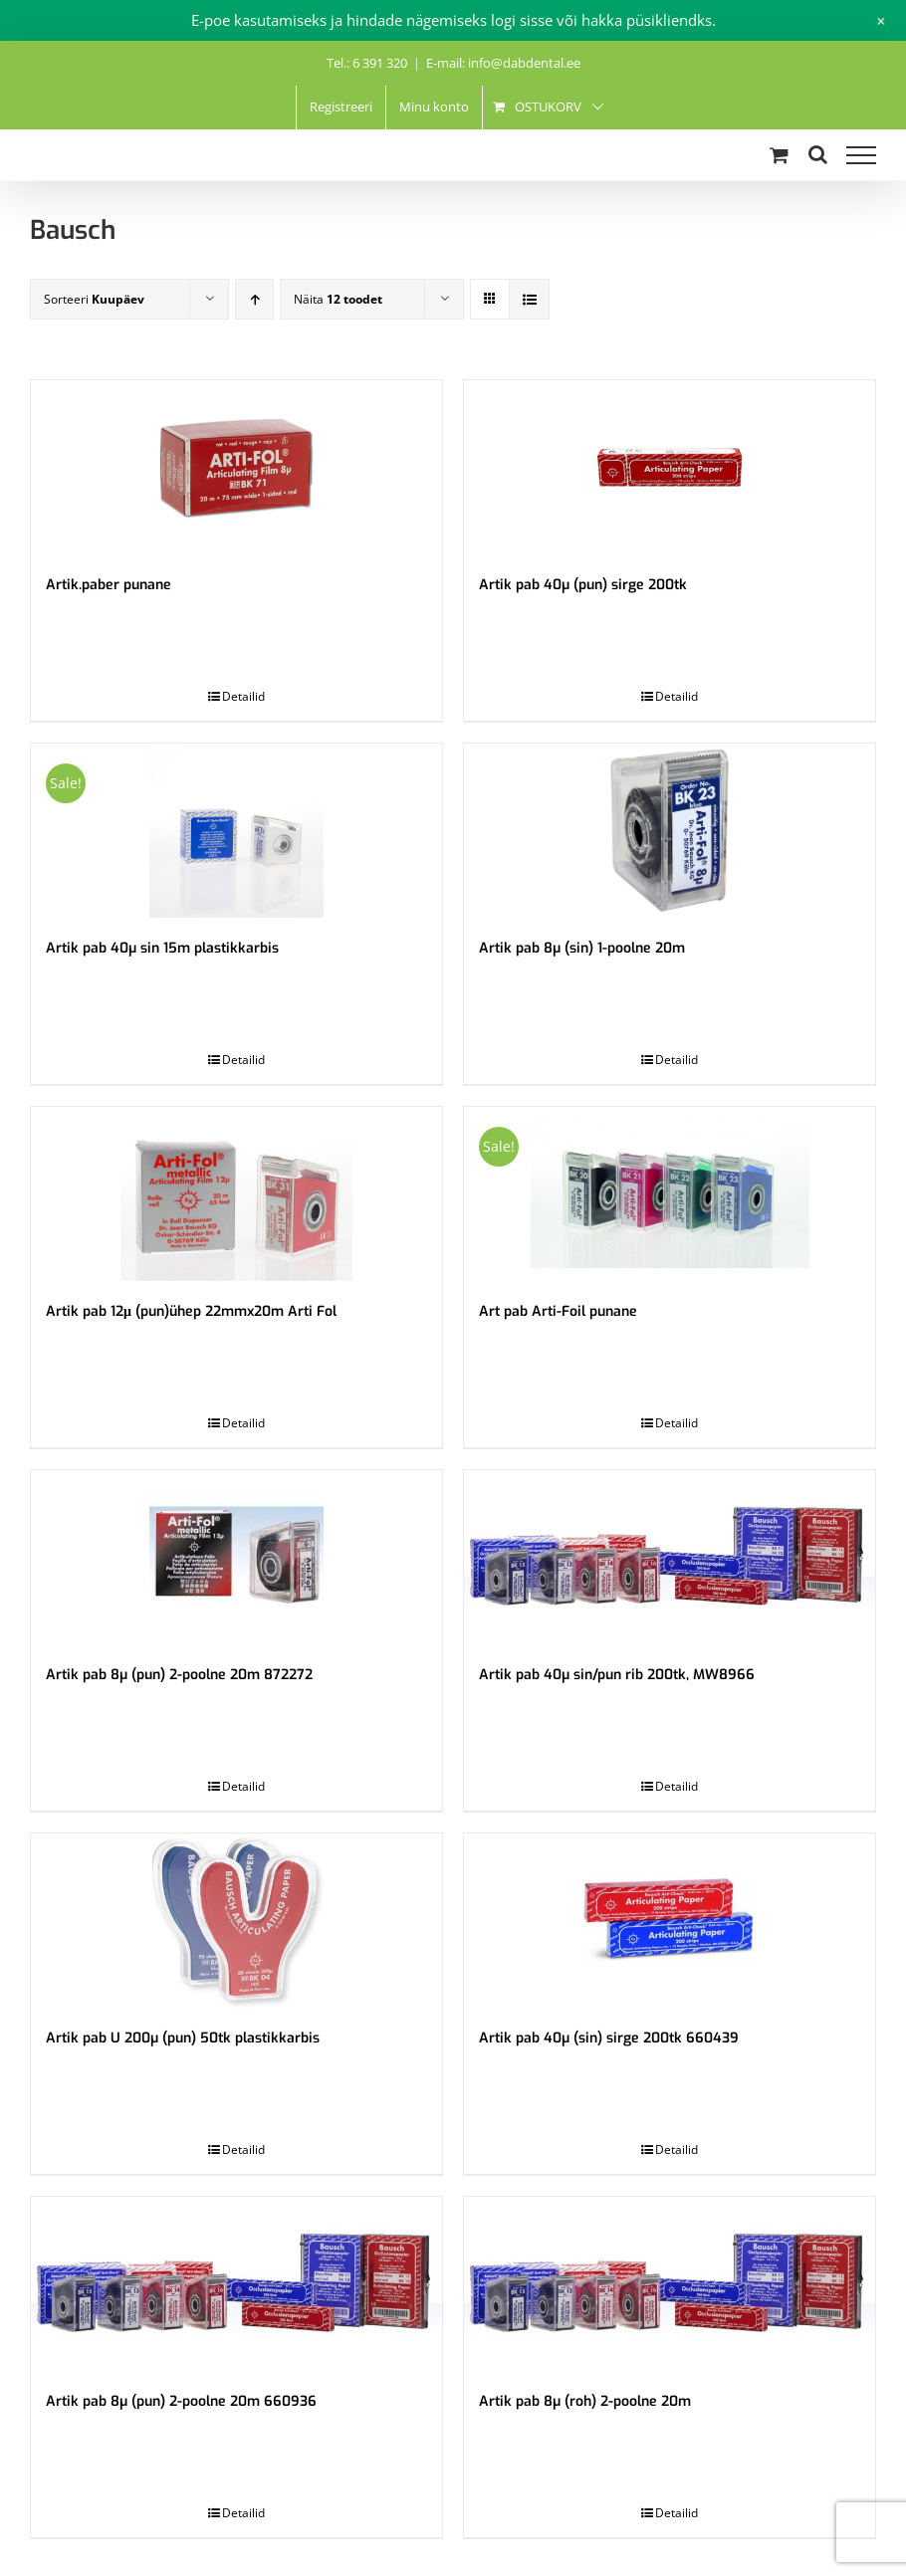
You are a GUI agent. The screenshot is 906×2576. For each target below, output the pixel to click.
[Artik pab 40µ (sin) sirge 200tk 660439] (669, 1920)
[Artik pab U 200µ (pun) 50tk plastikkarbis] (236, 1920)
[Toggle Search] (817, 154)
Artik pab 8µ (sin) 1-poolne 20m (582, 948)
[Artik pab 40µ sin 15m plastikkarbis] (236, 831)
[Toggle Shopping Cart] (779, 154)
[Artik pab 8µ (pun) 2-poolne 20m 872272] (236, 1557)
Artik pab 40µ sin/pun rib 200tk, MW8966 (617, 1674)
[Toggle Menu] (861, 155)
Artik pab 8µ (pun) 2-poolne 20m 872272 (179, 1674)
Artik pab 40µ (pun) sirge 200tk (583, 584)
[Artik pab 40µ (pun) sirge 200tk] (669, 467)
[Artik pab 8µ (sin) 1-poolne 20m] (669, 831)
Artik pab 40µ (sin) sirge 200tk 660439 (609, 2038)
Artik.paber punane (108, 584)
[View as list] (529, 299)
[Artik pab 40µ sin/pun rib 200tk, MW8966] (669, 1557)
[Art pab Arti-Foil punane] (669, 1194)
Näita (338, 299)
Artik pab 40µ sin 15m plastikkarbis (162, 948)
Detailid (243, 696)
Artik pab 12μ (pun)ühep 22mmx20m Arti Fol (191, 1311)
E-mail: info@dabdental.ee (503, 63)
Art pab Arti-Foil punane (558, 1311)
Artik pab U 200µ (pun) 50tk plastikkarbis (183, 2038)
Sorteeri (94, 299)
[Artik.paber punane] (236, 467)
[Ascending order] (254, 299)
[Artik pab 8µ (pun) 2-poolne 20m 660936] (236, 2284)
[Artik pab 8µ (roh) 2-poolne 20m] (669, 2284)
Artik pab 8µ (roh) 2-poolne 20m (585, 2401)
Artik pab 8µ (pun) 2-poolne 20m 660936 (181, 2401)
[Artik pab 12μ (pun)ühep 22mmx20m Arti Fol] (236, 1194)
